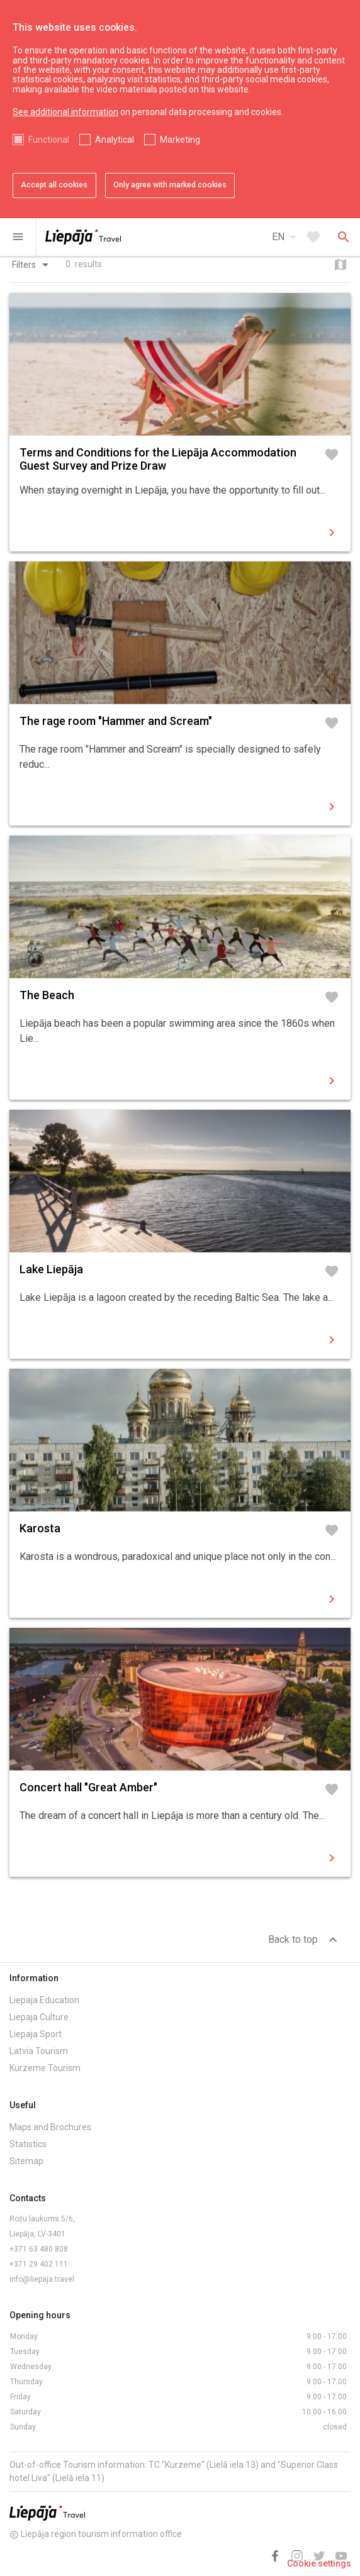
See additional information (65, 112)
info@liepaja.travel (41, 2279)
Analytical (114, 140)
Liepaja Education (44, 2000)
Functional (48, 140)
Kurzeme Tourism (45, 2068)
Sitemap (26, 2161)
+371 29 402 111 (38, 2264)
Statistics (28, 2144)
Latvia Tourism (38, 2051)
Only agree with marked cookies (170, 184)
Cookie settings (319, 2563)
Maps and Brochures (50, 2127)
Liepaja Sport (35, 2034)
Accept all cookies (54, 184)
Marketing (180, 140)
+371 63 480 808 (38, 2249)
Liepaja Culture (39, 2017)
